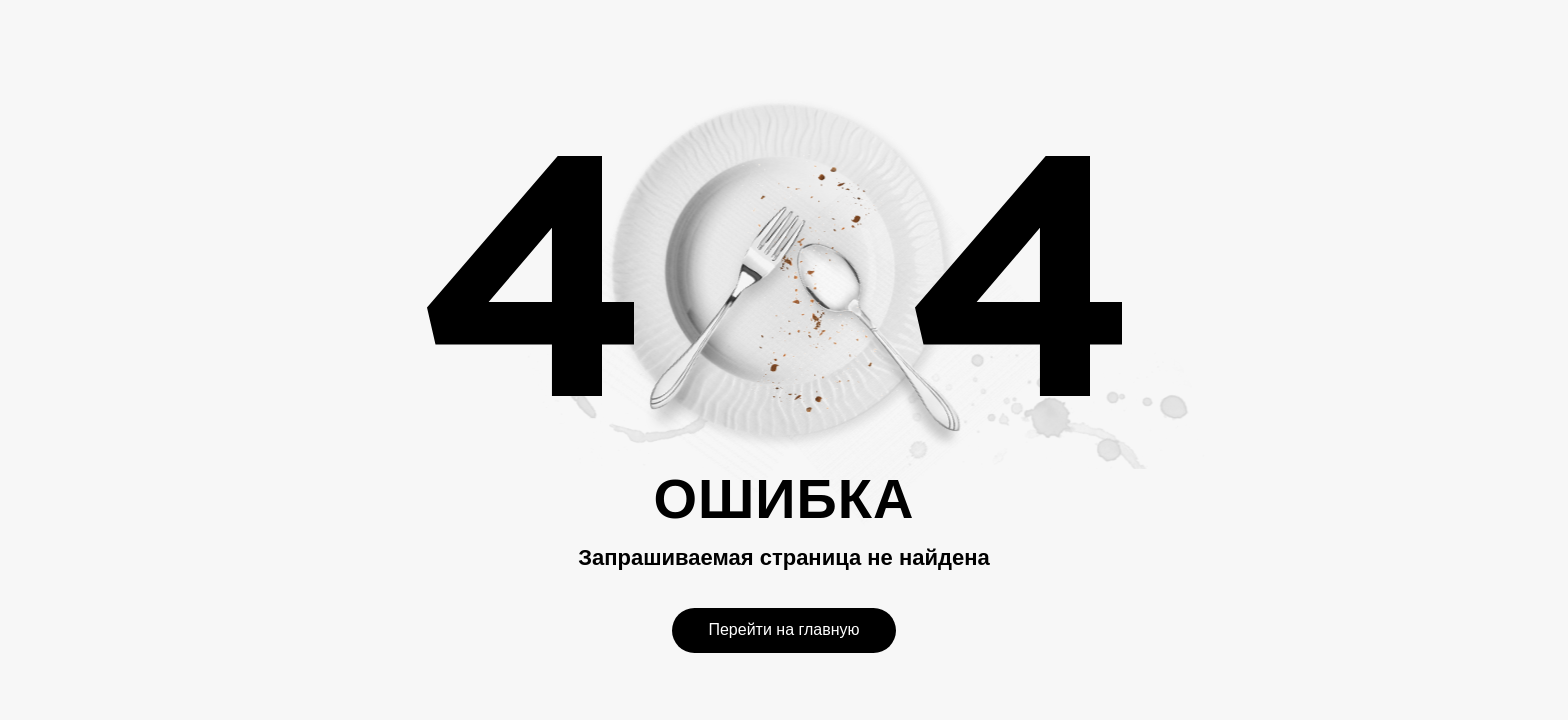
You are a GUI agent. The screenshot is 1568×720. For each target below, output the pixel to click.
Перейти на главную (783, 629)
